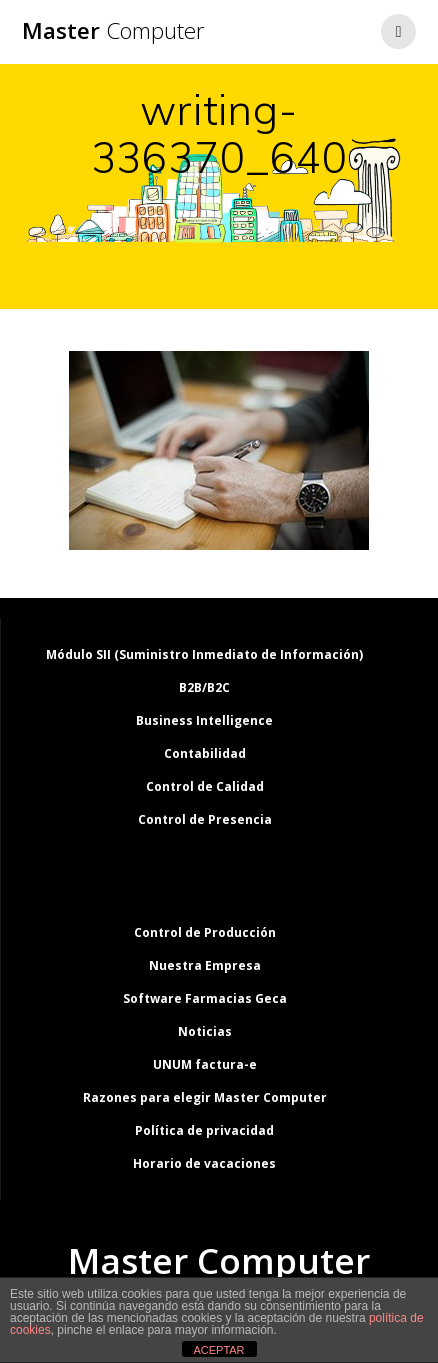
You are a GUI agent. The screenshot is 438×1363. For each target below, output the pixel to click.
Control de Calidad (205, 786)
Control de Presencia (205, 819)
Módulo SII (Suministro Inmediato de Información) (204, 654)
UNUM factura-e (205, 1064)
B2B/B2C (204, 687)
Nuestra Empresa (205, 965)
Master (113, 31)
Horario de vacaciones (204, 1163)
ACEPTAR (218, 1350)
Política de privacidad (204, 1130)
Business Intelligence (204, 720)
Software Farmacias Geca (205, 998)
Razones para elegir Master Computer (205, 1097)
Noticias (205, 1031)
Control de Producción (205, 932)
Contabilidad (205, 753)
